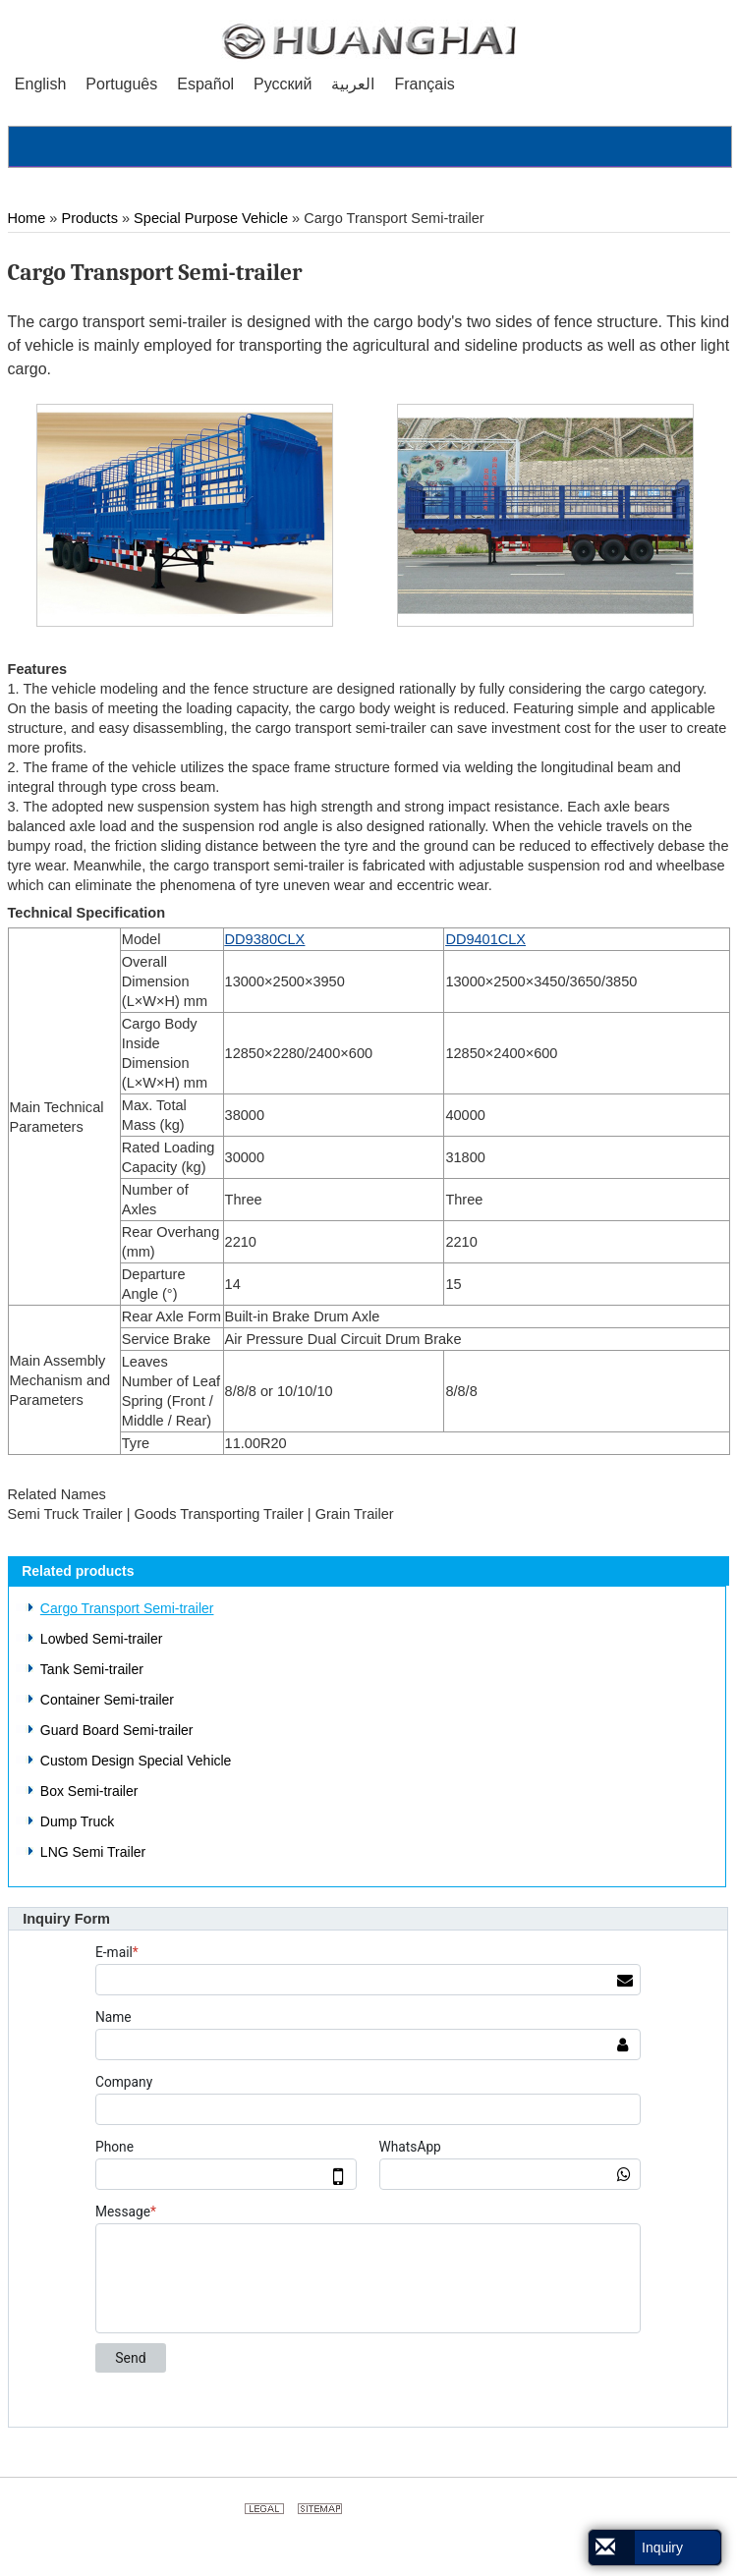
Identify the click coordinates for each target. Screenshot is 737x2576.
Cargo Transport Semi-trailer (127, 1608)
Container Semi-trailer (107, 1700)
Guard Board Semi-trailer (117, 1730)
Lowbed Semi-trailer (101, 1639)
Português (121, 84)
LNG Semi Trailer (92, 1852)
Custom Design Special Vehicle (136, 1760)
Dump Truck (77, 1821)
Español (205, 84)
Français (424, 84)
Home (27, 218)
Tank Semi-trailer (91, 1669)
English (40, 84)
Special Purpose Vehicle (211, 218)
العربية (352, 84)
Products (90, 218)
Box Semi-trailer (89, 1791)
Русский (283, 84)
